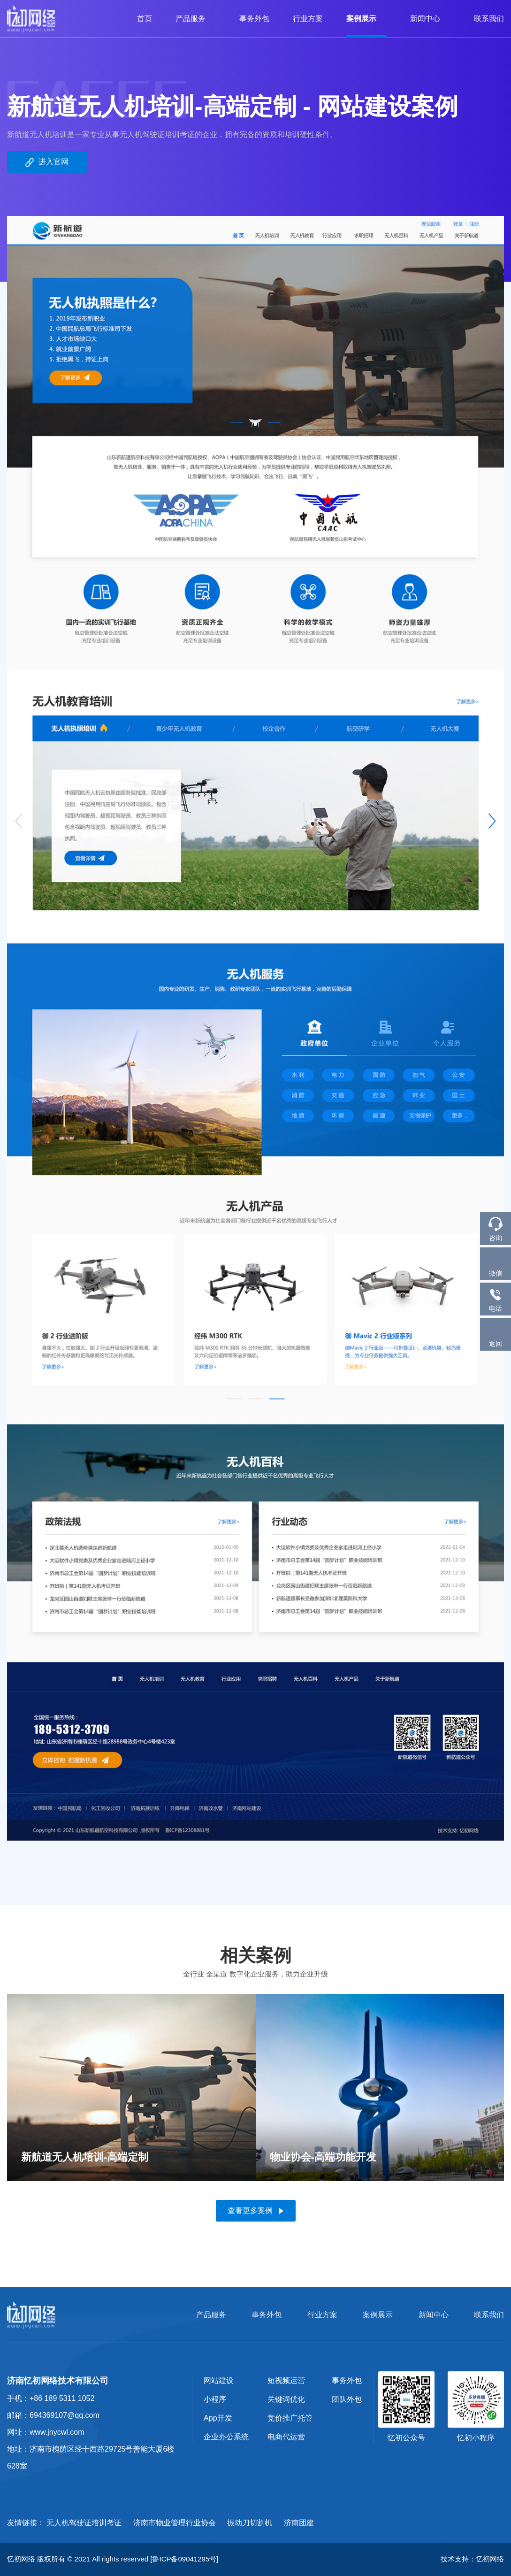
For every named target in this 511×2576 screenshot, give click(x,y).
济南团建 (299, 2523)
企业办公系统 (226, 2437)
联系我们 (489, 19)
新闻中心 (430, 19)
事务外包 (254, 19)
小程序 (215, 2399)
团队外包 (347, 2399)
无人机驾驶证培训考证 (84, 2523)
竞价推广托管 (290, 2418)
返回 (495, 1333)
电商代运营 (286, 2437)
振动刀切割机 (249, 2523)
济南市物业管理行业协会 (174, 2523)
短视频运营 (286, 2380)
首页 (144, 19)
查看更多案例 (255, 2211)
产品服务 (195, 19)
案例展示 (366, 19)
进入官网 (47, 162)
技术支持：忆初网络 (472, 2559)
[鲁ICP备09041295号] (184, 2559)
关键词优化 (286, 2399)
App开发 (218, 2418)
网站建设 (219, 2380)
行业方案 (308, 19)
